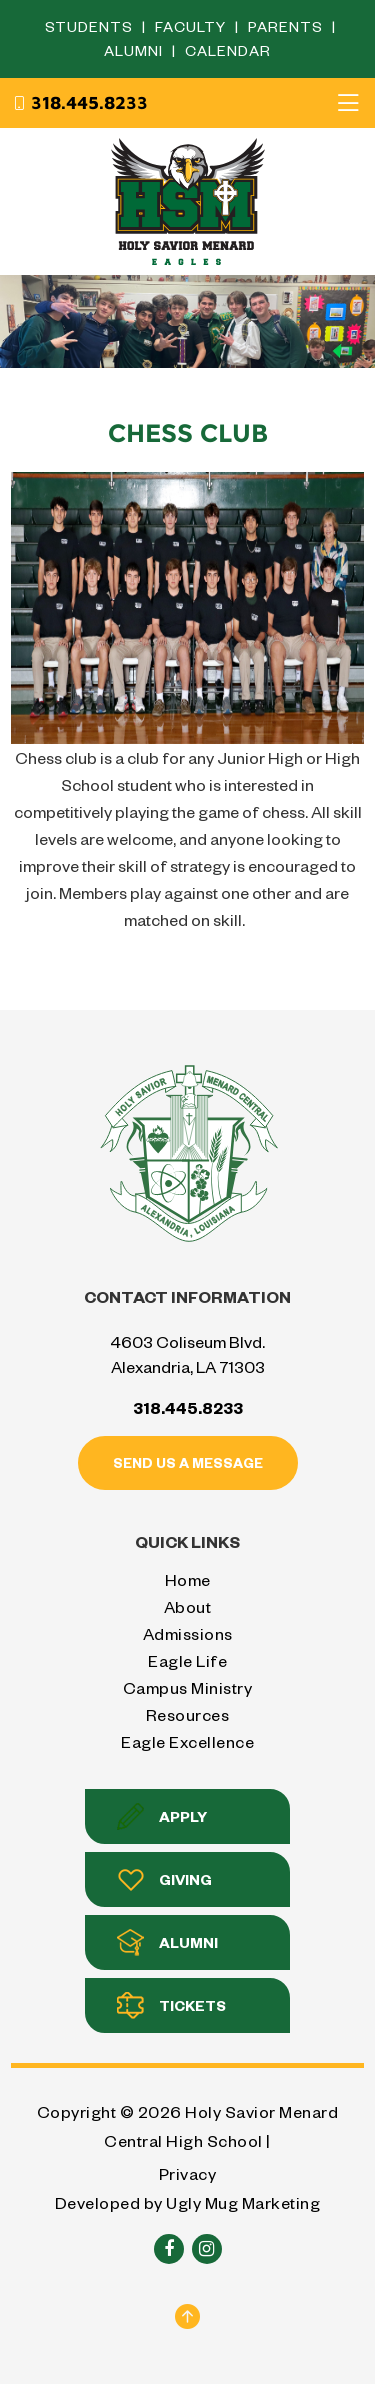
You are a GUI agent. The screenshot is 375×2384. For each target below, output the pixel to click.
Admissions (188, 1633)
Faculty (192, 26)
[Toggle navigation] (348, 103)
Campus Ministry (188, 1687)
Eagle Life (187, 1660)
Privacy (188, 2173)
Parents (287, 26)
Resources (188, 1714)
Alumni (135, 50)
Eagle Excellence (187, 1741)
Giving (164, 1879)
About (188, 1606)
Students (91, 26)
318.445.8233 (80, 103)
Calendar (228, 50)
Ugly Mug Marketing (243, 2202)
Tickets (171, 2005)
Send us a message (188, 1462)
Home (188, 1579)
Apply (162, 1816)
